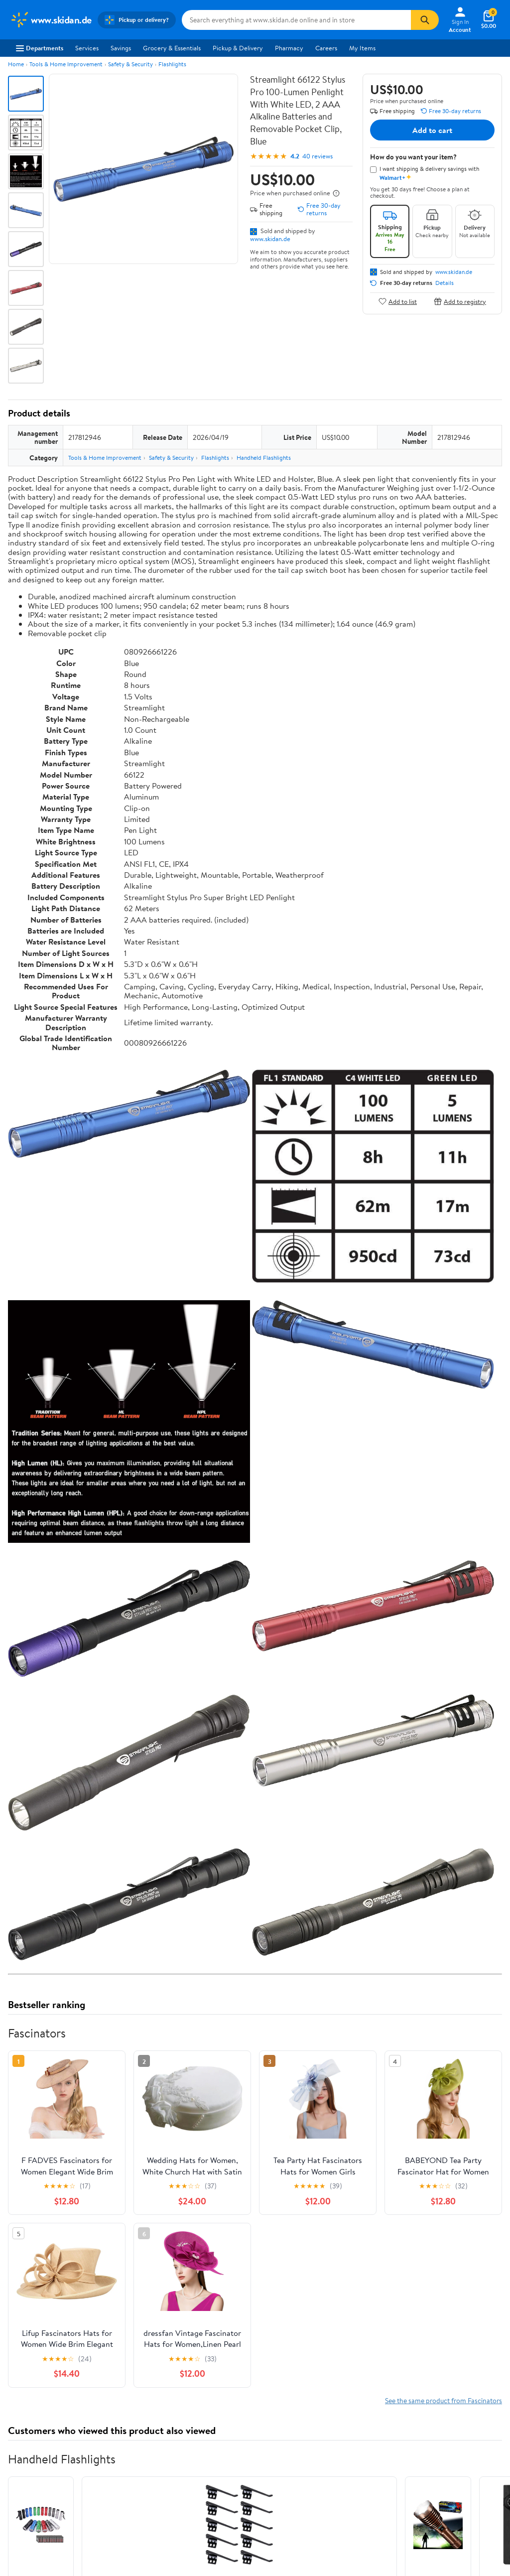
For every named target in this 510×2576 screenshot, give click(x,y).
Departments (39, 47)
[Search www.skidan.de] (296, 20)
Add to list (398, 301)
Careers (326, 47)
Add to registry (460, 301)
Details (444, 282)
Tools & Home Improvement (66, 64)
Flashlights (172, 64)
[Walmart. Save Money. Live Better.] (51, 20)
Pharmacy (289, 47)
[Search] (425, 20)
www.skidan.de (270, 238)
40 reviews (317, 156)
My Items (362, 47)
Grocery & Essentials (172, 47)
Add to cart (432, 130)
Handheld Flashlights (264, 457)
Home (16, 64)
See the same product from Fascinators (443, 2400)
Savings (121, 47)
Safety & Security (130, 64)
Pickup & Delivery (238, 47)
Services (87, 47)
